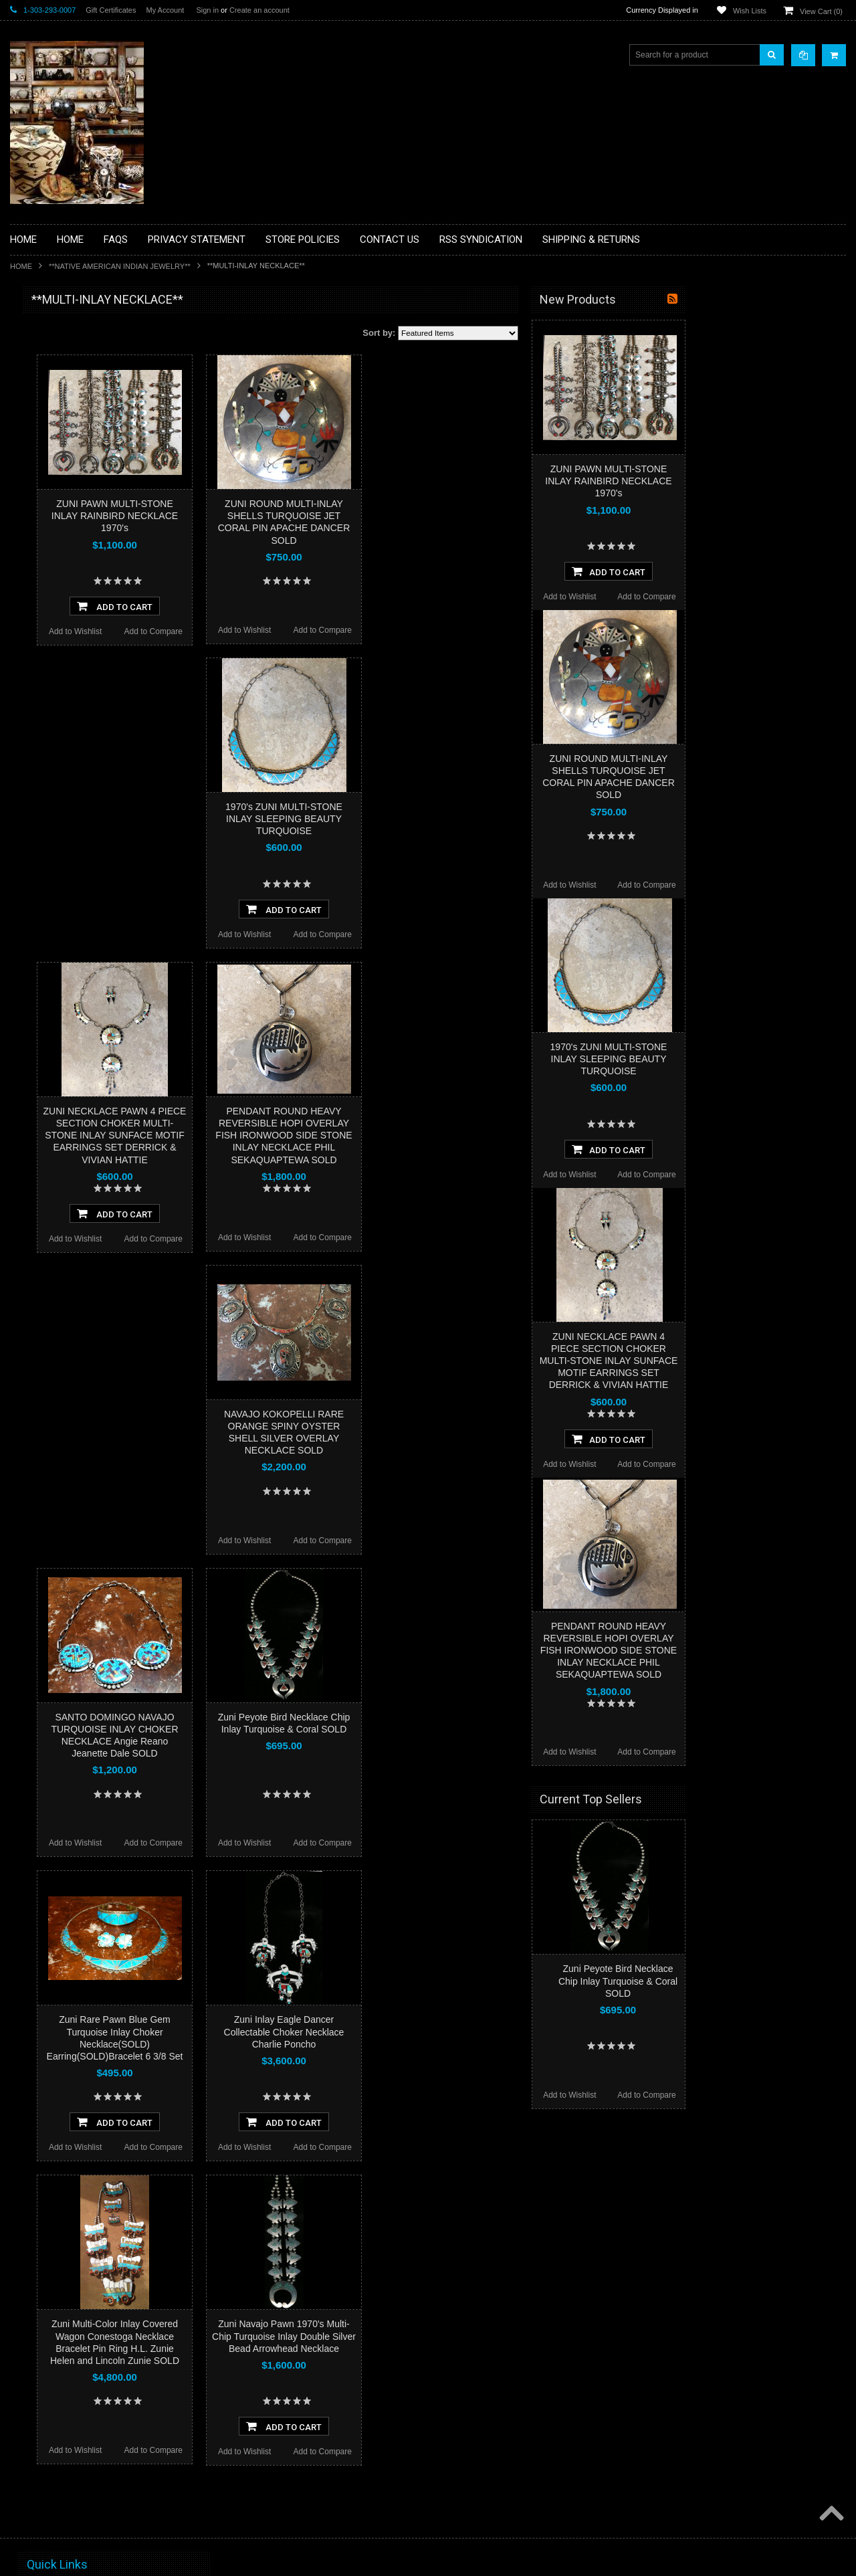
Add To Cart (275, 606)
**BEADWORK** (48, 410)
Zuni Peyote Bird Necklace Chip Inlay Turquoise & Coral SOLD (778, 1980)
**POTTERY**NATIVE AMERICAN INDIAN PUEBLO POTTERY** (79, 710)
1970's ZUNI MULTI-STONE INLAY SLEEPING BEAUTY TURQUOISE (444, 818)
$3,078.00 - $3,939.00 (56, 891)
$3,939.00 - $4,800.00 (56, 913)
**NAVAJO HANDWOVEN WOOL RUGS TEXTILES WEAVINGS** (90, 641)
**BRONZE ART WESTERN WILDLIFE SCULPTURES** (87, 437)
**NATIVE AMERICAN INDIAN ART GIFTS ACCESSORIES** (81, 540)
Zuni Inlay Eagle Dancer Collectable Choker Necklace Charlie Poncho (445, 2031)
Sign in (207, 10)
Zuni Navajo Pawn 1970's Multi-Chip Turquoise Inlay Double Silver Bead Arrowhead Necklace (444, 2335)
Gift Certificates (111, 10)
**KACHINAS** (45, 511)
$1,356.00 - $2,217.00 (56, 845)
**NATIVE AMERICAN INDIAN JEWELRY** (120, 266)
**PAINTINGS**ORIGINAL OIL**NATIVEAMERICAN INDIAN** (81, 607)
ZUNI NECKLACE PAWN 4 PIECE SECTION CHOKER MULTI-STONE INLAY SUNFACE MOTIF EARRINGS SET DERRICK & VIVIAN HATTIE (275, 1135)
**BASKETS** (43, 353)
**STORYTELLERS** (56, 738)
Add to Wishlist (235, 631)
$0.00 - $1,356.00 (48, 822)
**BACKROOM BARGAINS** (69, 330)
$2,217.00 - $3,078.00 (56, 868)
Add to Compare (314, 631)
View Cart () (821, 11)
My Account (165, 10)
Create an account (259, 10)
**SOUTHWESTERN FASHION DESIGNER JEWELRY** (74, 676)
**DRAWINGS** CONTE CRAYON (79, 466)
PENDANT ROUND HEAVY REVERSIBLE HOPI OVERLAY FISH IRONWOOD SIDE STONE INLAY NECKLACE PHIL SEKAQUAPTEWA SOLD (444, 1135)
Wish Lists (749, 11)
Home (21, 266)
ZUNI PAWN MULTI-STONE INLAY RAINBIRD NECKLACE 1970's (275, 515)
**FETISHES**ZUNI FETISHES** (77, 489)
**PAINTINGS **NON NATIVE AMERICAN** (71, 381)
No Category (40, 760)
